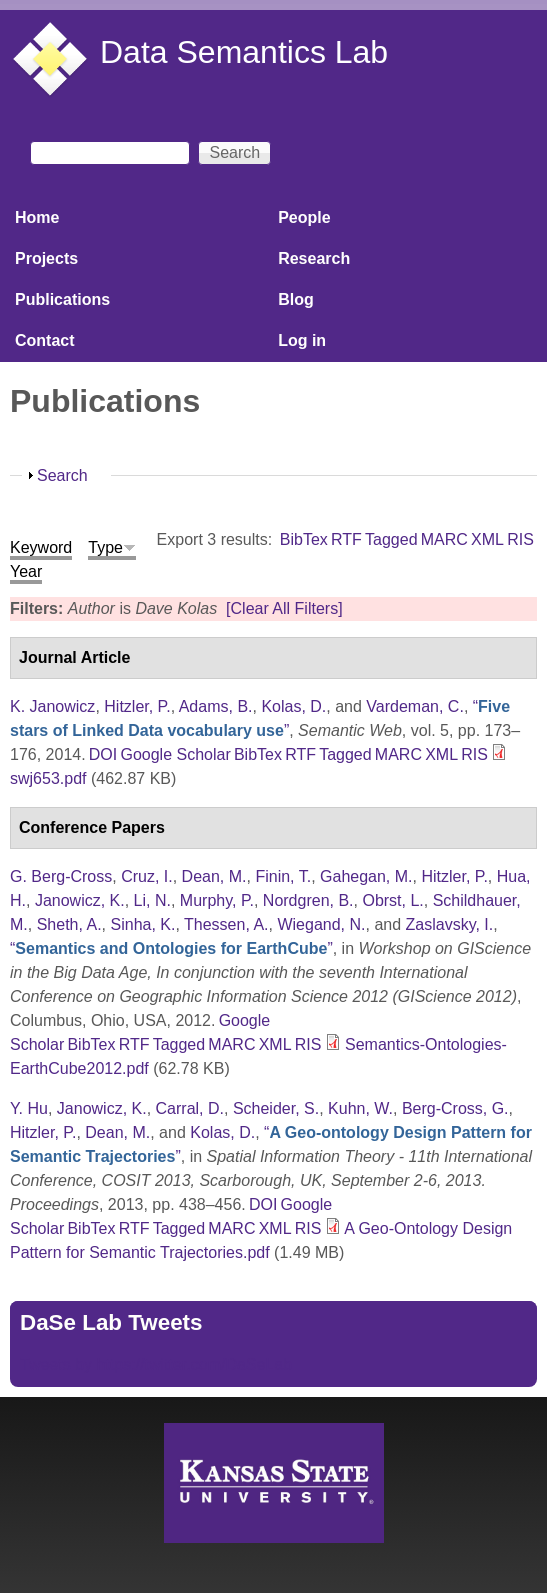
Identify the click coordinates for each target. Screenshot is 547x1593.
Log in (302, 340)
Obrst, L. (392, 900)
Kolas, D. (293, 706)
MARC (444, 539)
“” (171, 948)
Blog (296, 299)
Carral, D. (190, 1108)
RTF (346, 539)
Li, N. (152, 900)
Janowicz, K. (80, 900)
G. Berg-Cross (61, 876)
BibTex (304, 539)
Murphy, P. (217, 900)
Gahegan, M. (366, 876)
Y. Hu (29, 1108)
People (304, 217)
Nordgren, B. (308, 900)
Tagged (391, 539)
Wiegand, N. (321, 924)
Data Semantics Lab (244, 52)
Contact (45, 340)
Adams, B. (216, 706)
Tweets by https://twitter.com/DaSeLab (156, 1364)
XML (487, 539)
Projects (46, 258)
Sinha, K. (143, 924)
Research (314, 258)
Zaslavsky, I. (450, 924)
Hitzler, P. (137, 706)
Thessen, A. (226, 924)
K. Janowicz (52, 706)
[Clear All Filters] (284, 608)
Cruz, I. (147, 876)
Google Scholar (175, 754)
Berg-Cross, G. (455, 1108)
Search (62, 475)
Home (37, 217)
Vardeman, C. (415, 706)
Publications (62, 299)
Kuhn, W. (360, 1108)
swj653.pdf (48, 778)
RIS (520, 539)
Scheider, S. (276, 1108)
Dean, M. (214, 876)
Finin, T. (283, 876)
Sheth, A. (69, 924)
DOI (103, 754)
